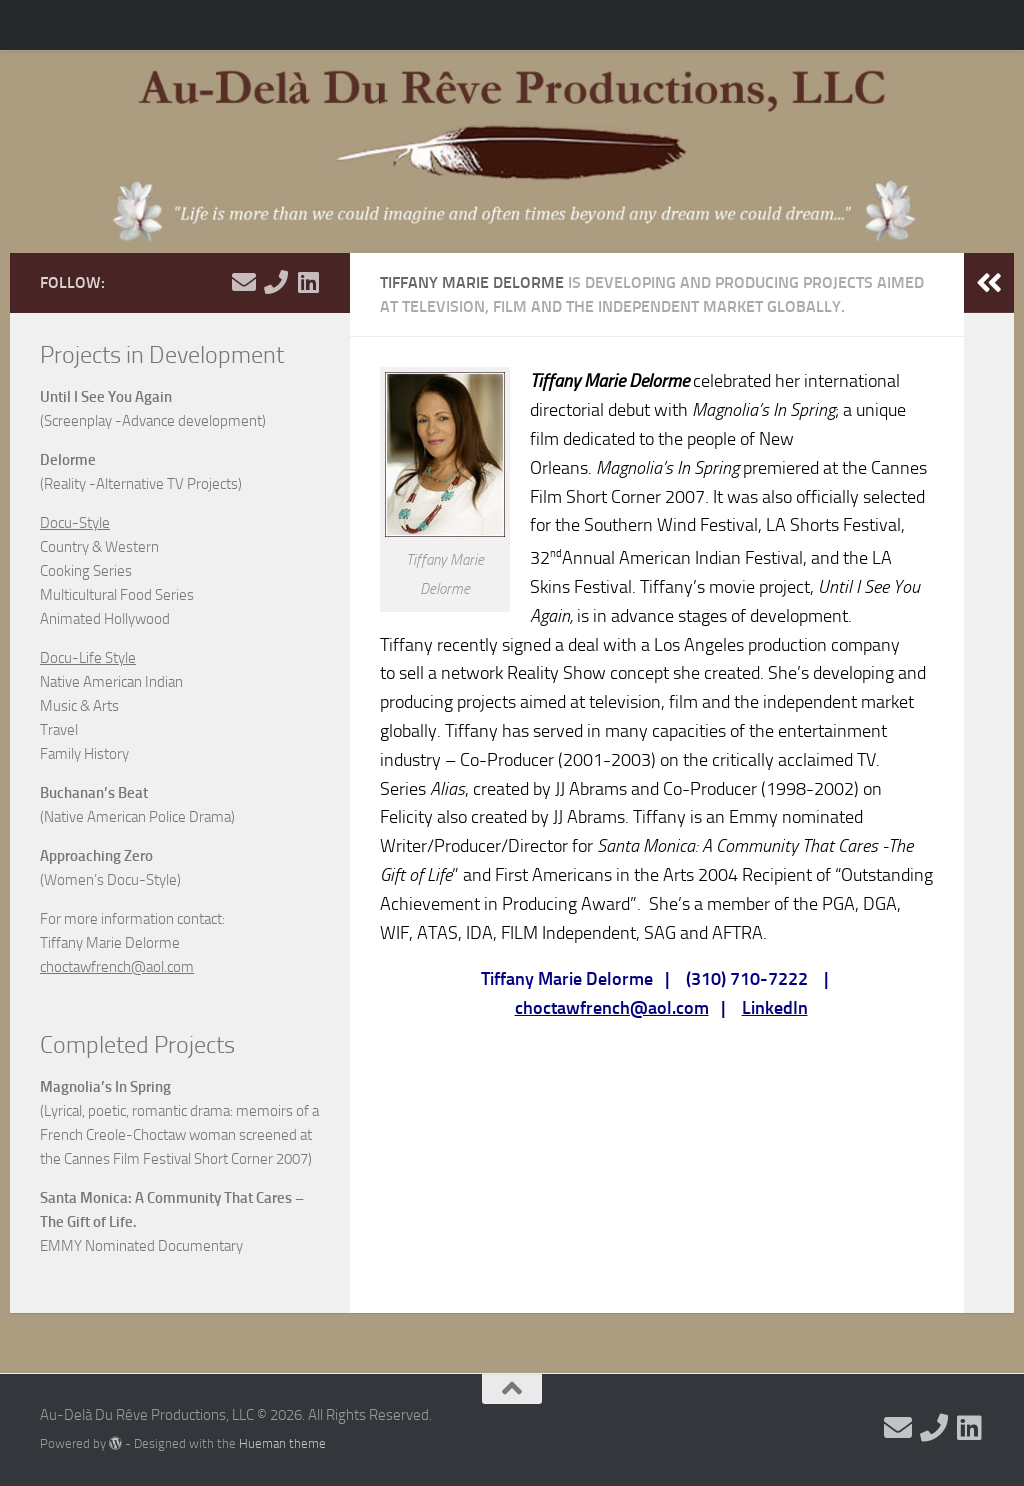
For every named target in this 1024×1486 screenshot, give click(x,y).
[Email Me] (244, 282)
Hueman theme (282, 1443)
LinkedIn (775, 1008)
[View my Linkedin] (308, 282)
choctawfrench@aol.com (612, 1008)
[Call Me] (276, 282)
